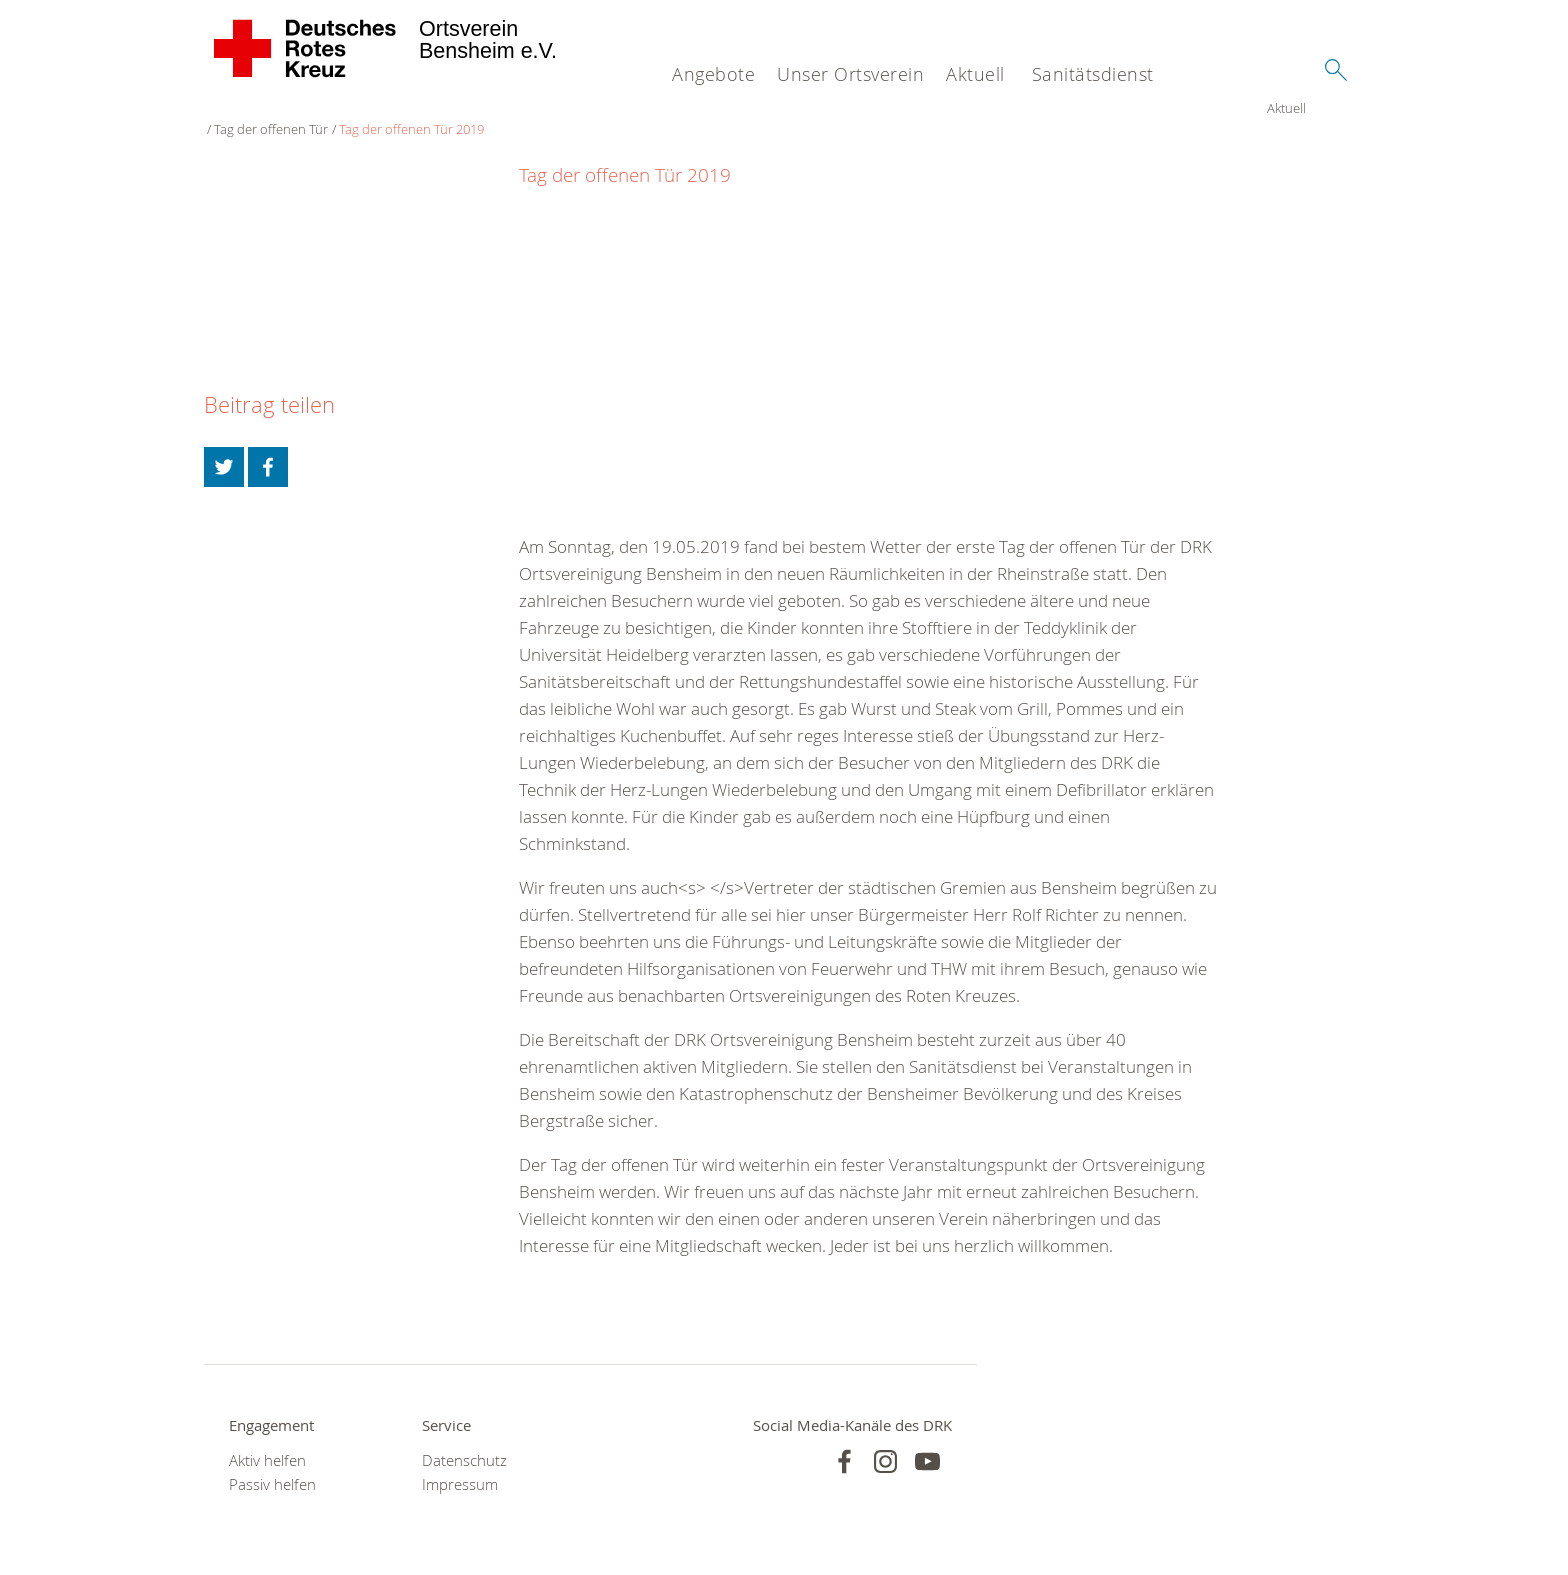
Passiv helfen (272, 1465)
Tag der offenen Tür (310, 110)
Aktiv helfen (267, 1441)
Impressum (460, 1465)
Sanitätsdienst (1093, 74)
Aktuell (975, 74)
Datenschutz (464, 1441)
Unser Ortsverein (850, 74)
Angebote (713, 74)
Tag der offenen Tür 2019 (450, 110)
